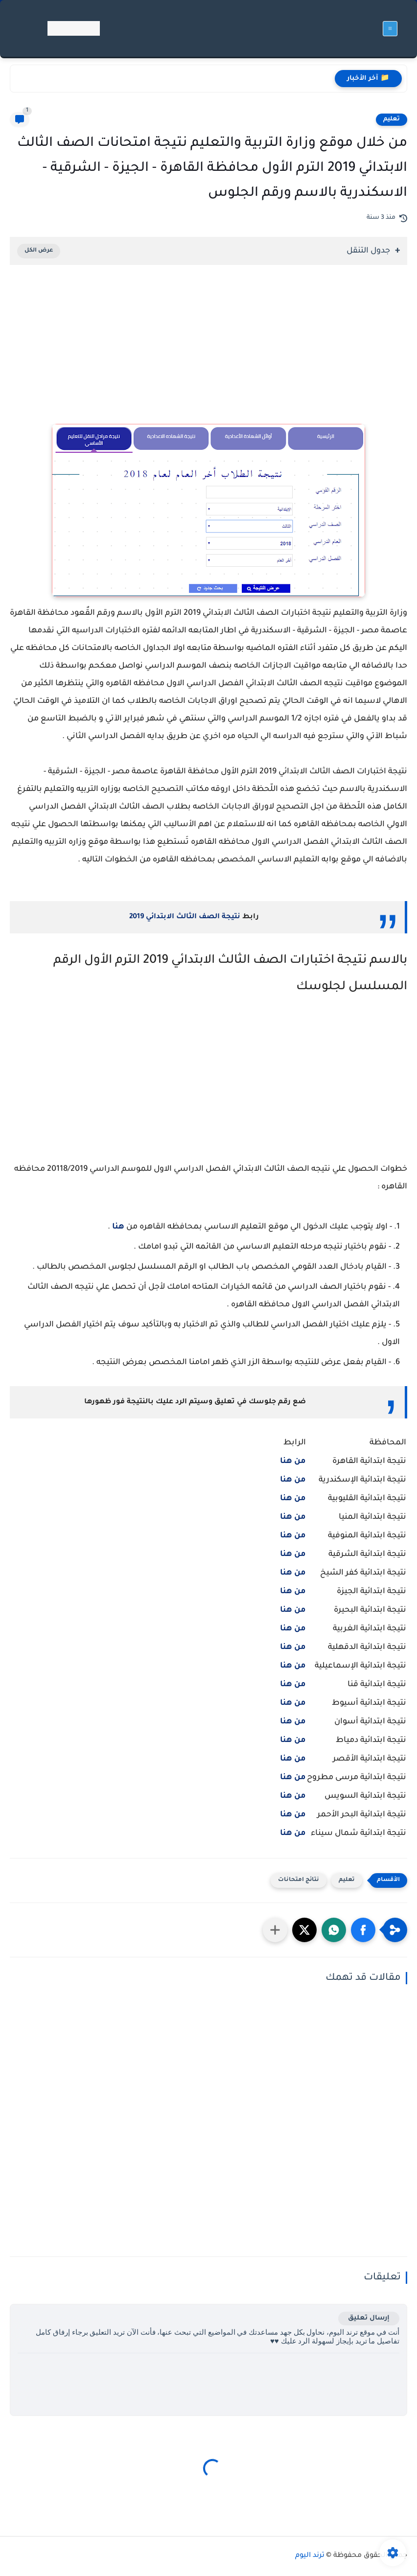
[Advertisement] (208, 357)
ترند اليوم (309, 2556)
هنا (118, 1227)
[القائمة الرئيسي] (390, 28)
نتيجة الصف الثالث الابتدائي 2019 (184, 917)
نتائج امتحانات (298, 1880)
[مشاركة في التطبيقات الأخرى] (275, 1930)
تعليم (391, 119)
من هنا (293, 1517)
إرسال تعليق (369, 2318)
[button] (363, 1930)
